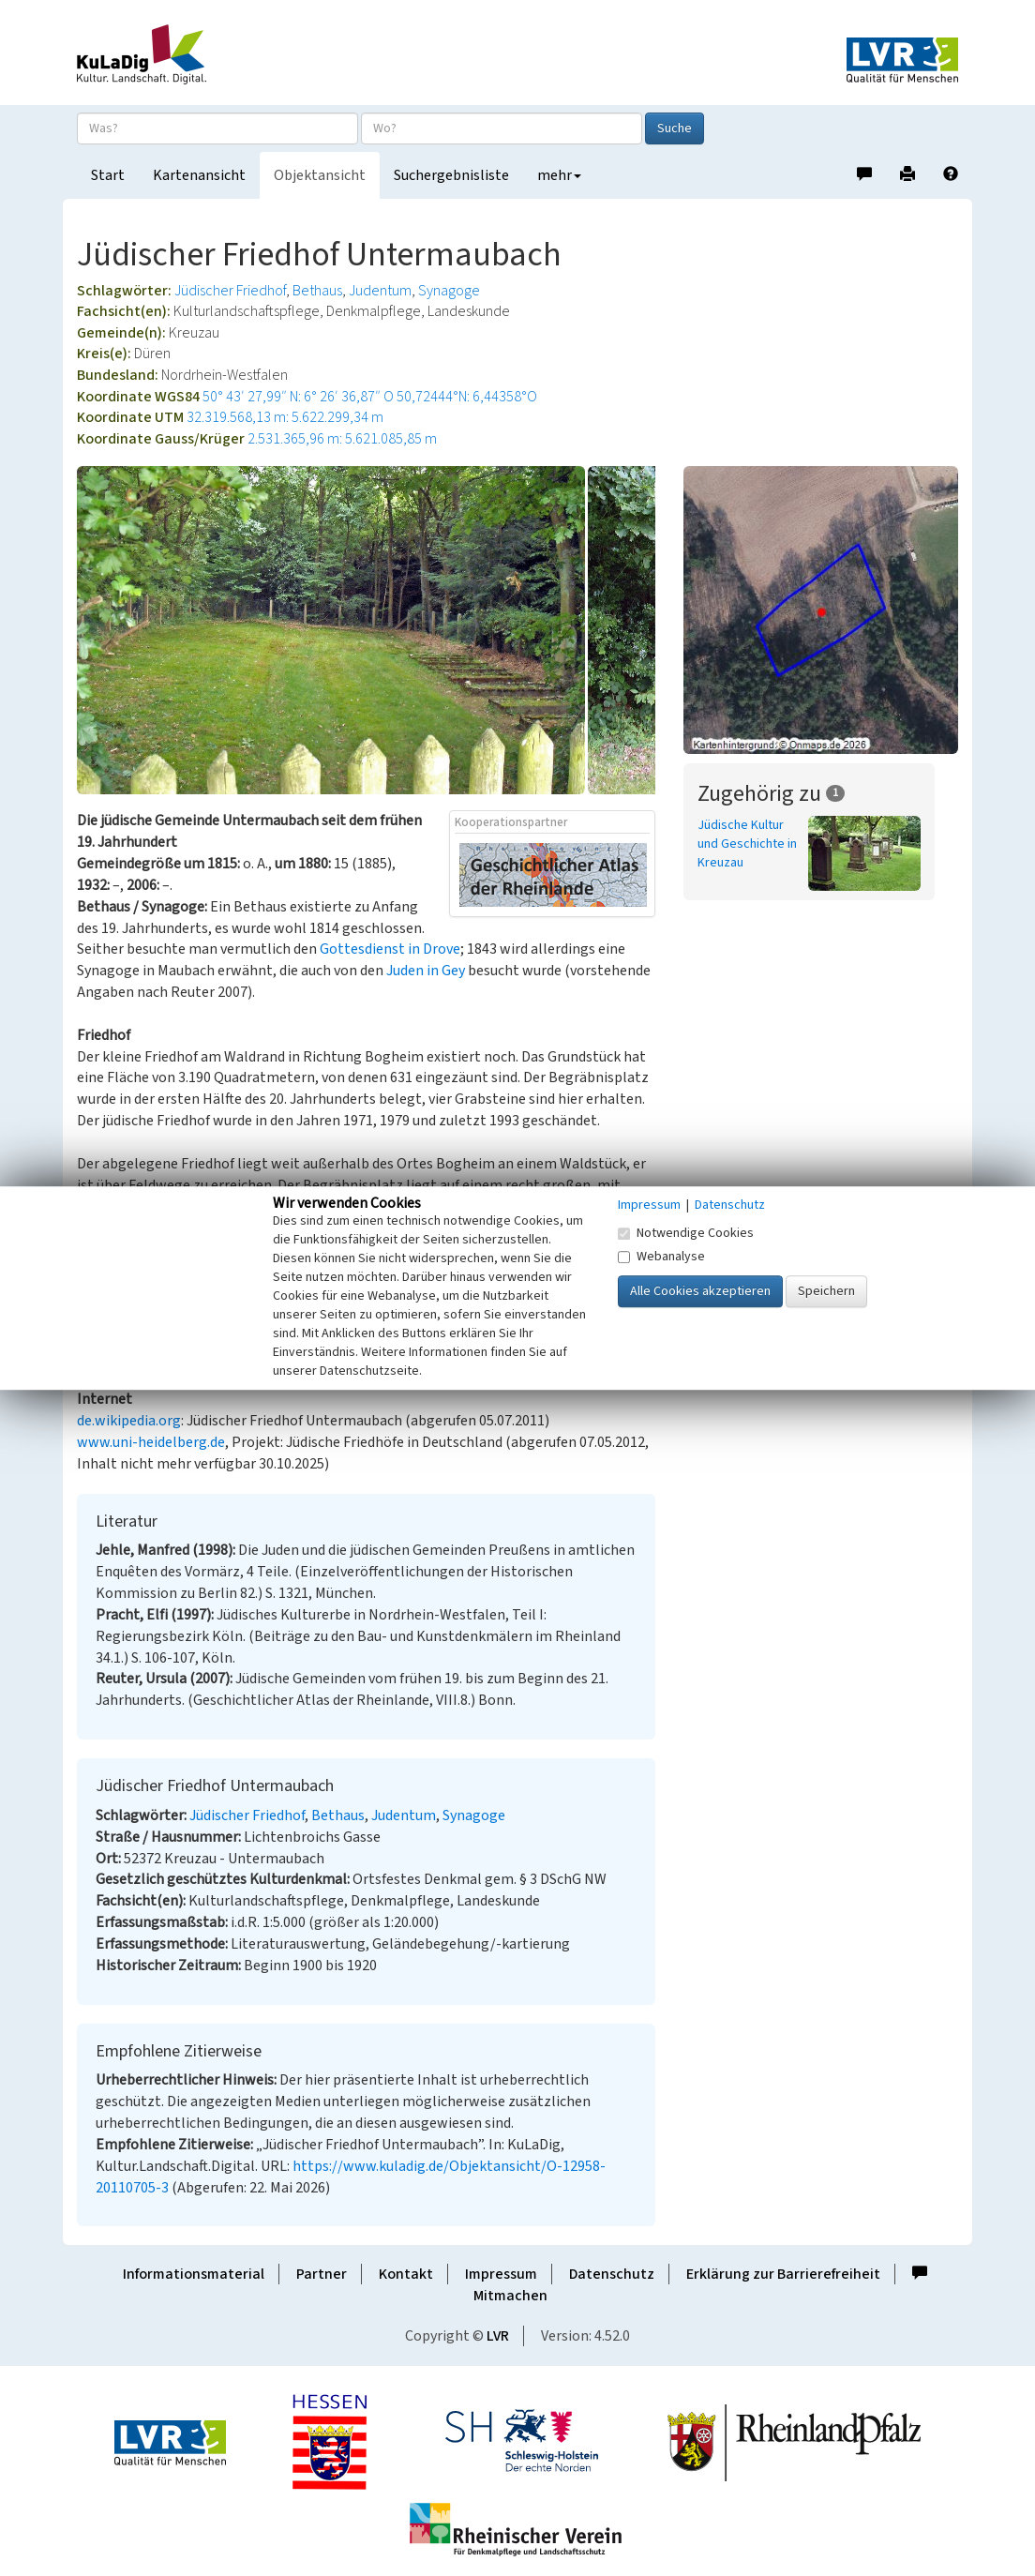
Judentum (380, 290)
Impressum (501, 2274)
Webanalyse (661, 1256)
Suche (674, 128)
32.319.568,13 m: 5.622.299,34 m (285, 417)
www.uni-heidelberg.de (151, 1442)
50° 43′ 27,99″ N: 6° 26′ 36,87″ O (298, 396)
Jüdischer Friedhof (230, 290)
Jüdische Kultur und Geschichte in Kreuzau (747, 844)
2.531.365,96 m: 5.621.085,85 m (342, 439)
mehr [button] (559, 175)
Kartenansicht (199, 175)
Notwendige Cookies (686, 1233)
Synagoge (449, 290)
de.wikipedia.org (129, 1420)
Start (108, 175)
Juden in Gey (425, 970)
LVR (498, 2336)
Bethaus (317, 290)
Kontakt (406, 2274)
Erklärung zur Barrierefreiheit (783, 2274)
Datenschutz (611, 2274)
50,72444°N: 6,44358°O (467, 396)
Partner (321, 2274)
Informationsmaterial (193, 2274)
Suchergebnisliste (451, 175)
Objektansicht (320, 175)
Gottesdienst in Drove (390, 949)
